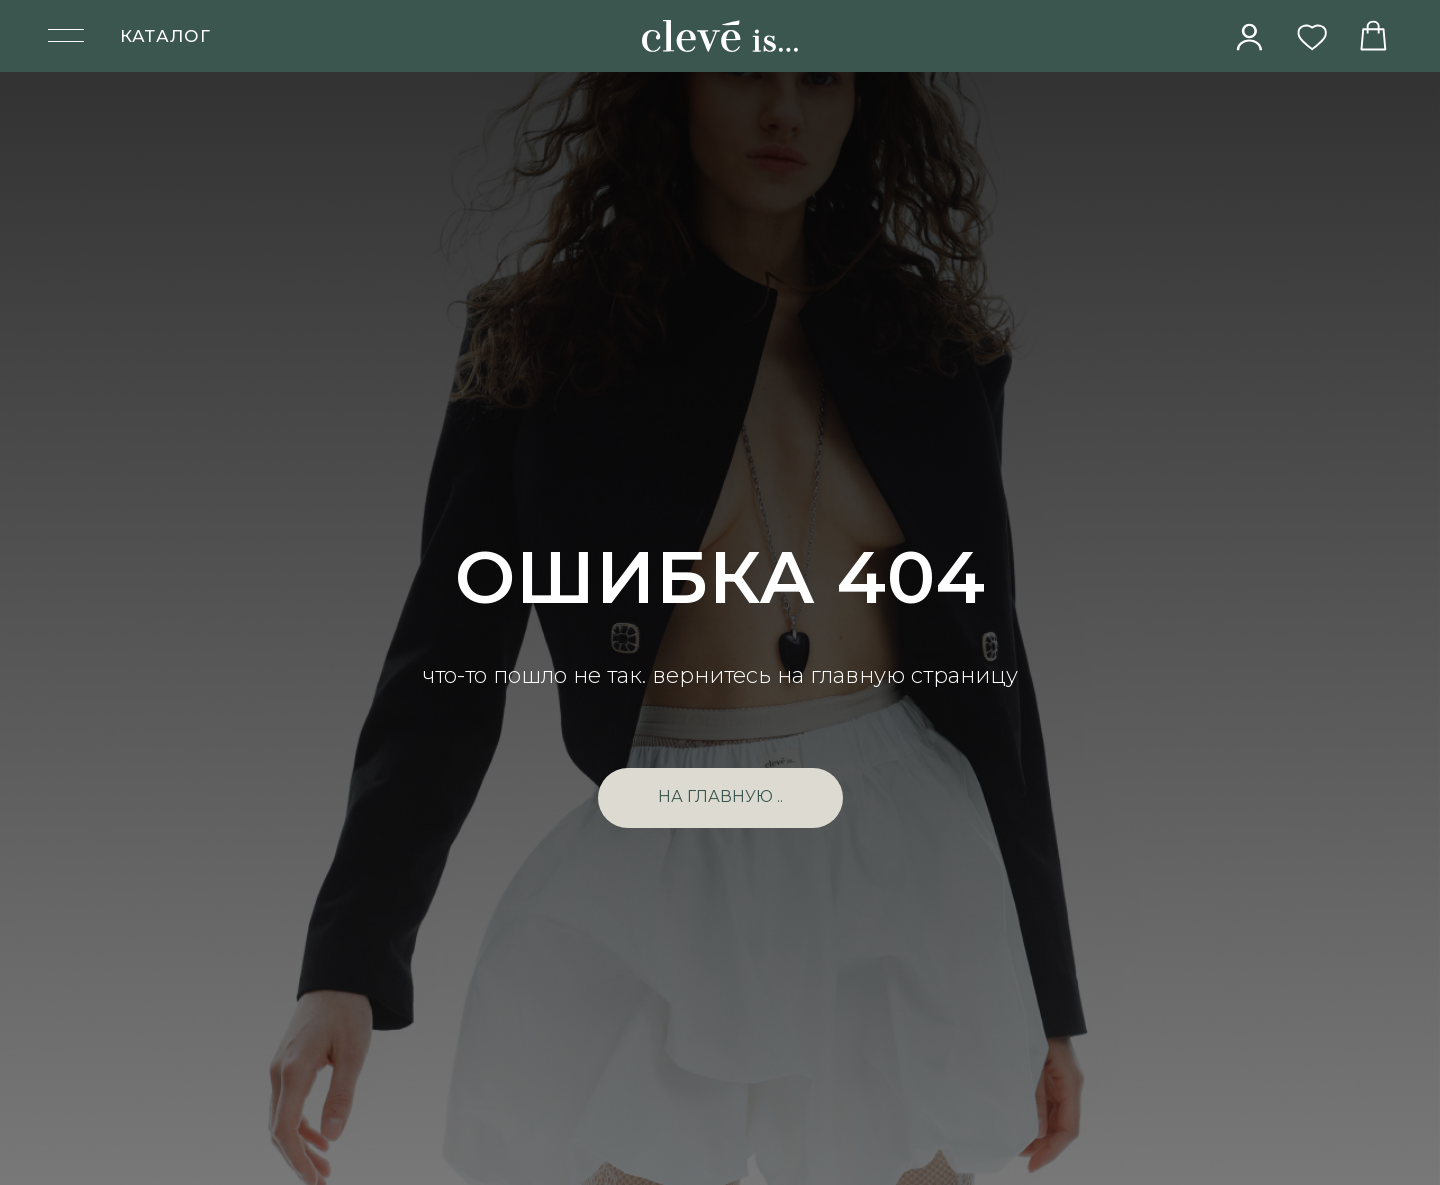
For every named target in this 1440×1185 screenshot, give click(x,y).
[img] (1250, 37)
